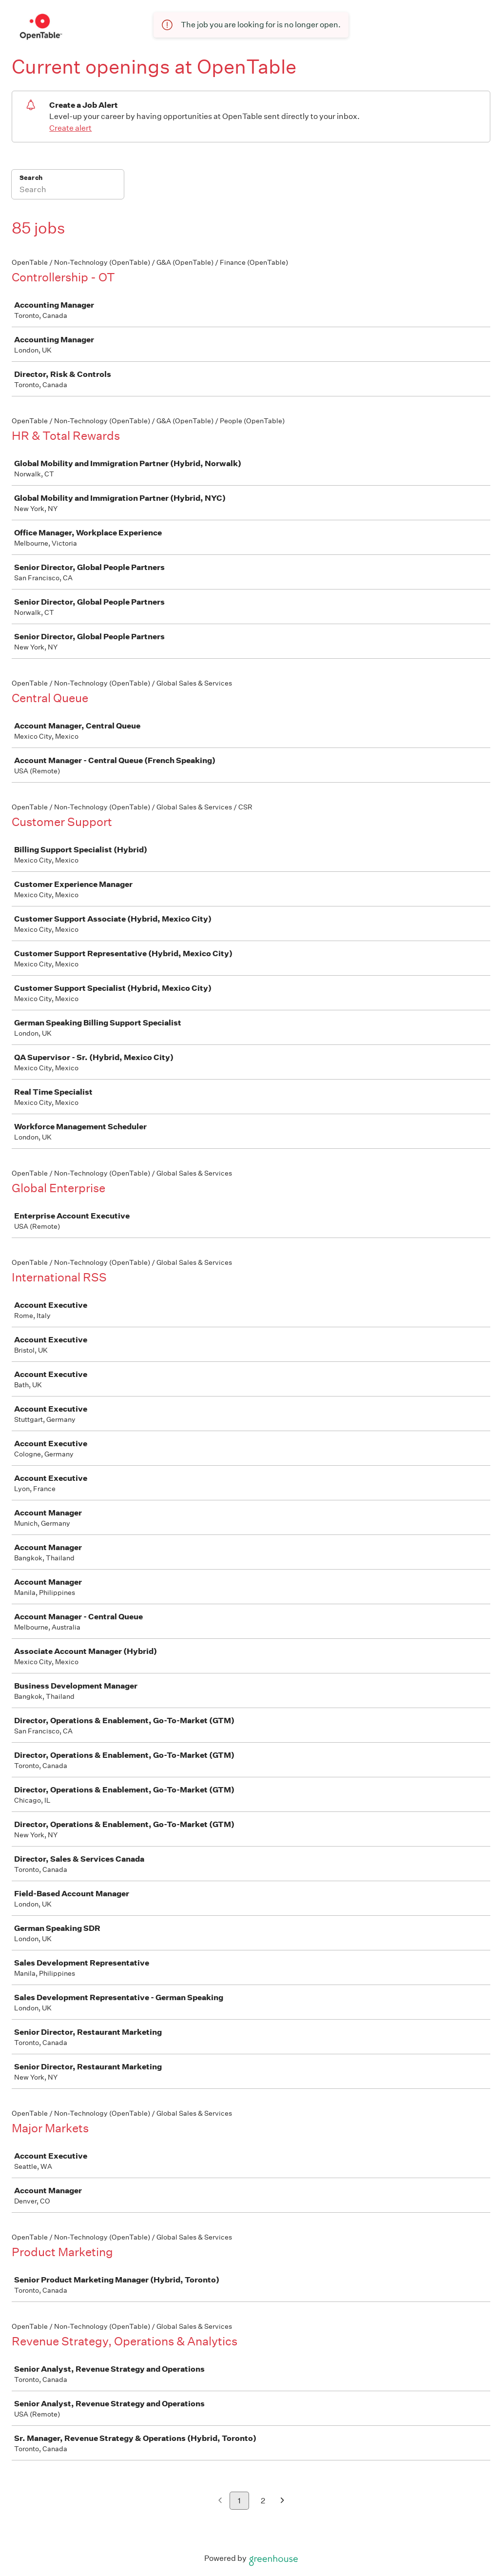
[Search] (68, 190)
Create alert (70, 128)
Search (30, 178)
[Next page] (282, 2501)
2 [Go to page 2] (263, 2500)
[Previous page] (220, 2501)
